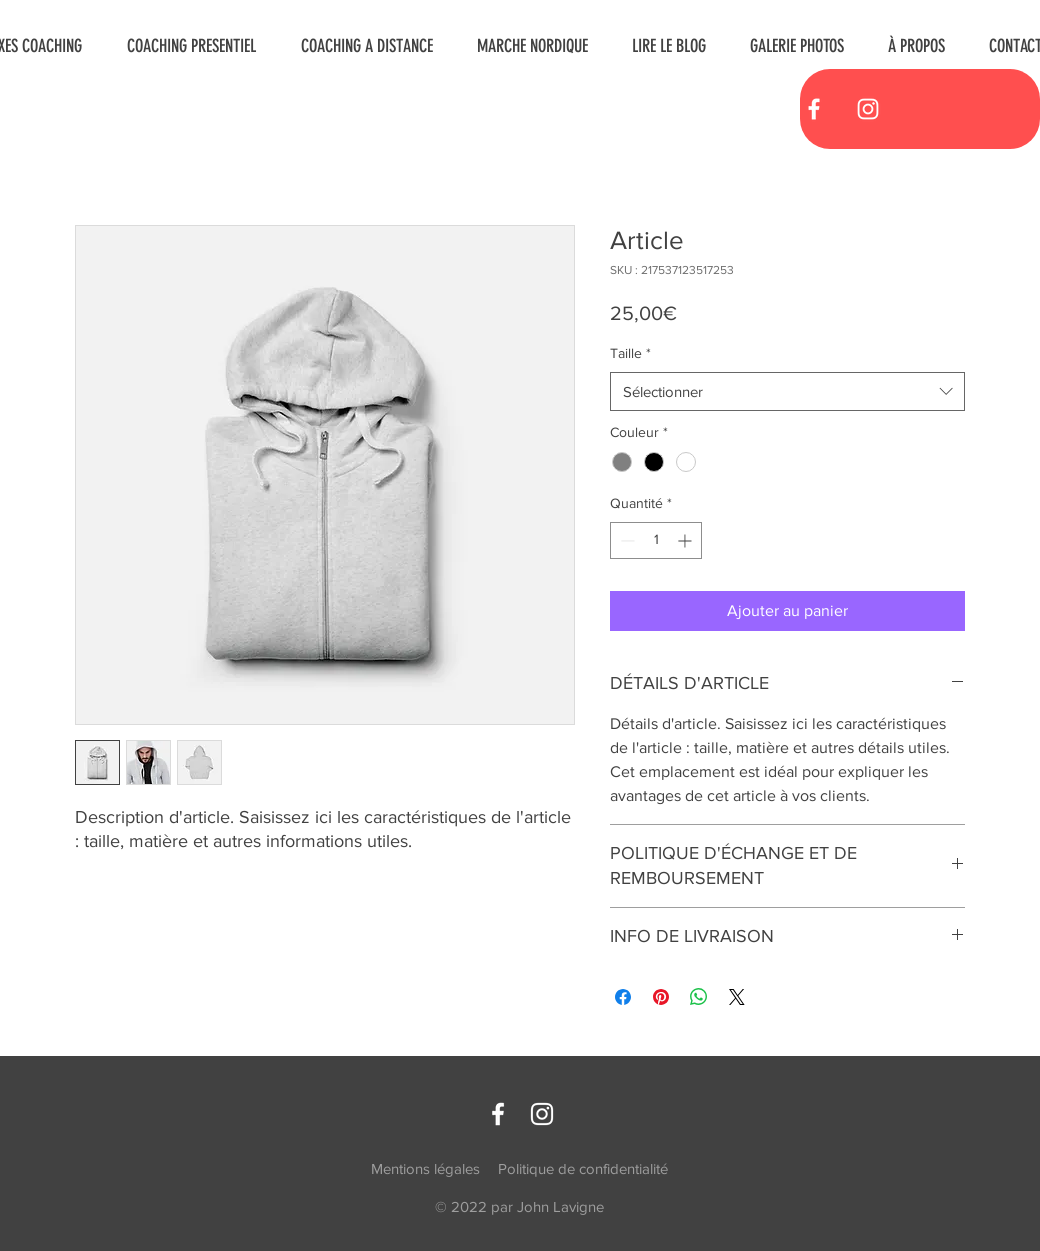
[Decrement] (625, 540)
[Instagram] (868, 109)
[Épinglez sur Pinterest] (661, 997)
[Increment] (686, 540)
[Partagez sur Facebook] (623, 997)
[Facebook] (814, 109)
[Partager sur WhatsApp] (699, 997)
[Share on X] (737, 997)
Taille (630, 353)
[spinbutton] (656, 540)
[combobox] (787, 391)
